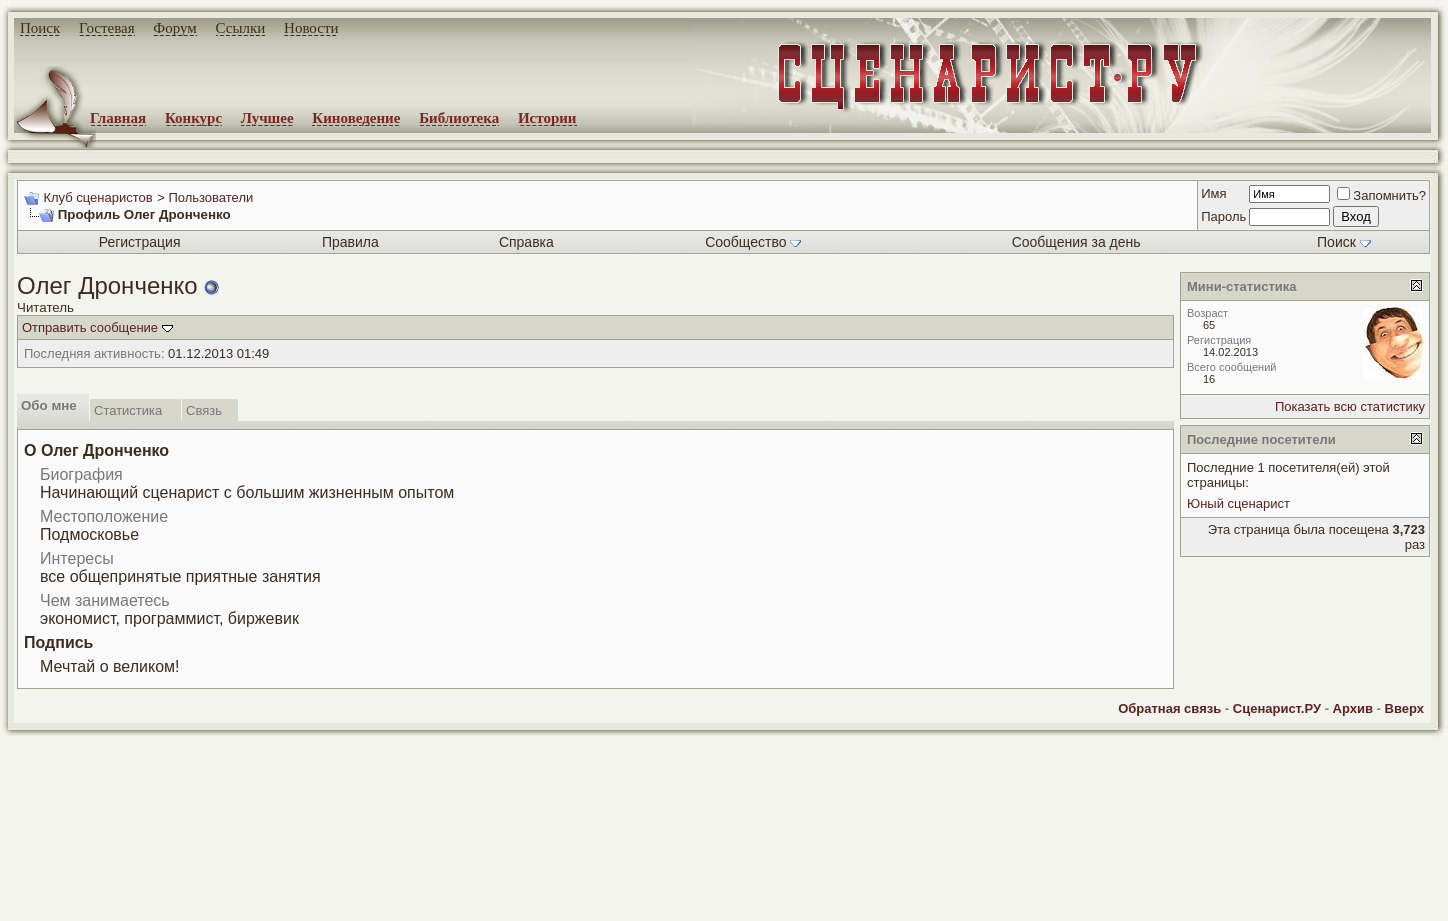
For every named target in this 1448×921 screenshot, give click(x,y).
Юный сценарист (1238, 503)
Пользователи (210, 197)
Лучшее (267, 118)
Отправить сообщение (90, 327)
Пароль (1223, 216)
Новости (311, 28)
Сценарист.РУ (1277, 708)
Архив (1353, 708)
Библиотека (459, 118)
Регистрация (140, 242)
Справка (526, 242)
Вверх (1404, 708)
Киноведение (356, 118)
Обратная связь (1169, 708)
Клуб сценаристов (97, 197)
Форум (174, 28)
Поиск (40, 28)
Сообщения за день (1076, 242)
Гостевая (107, 28)
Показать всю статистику (1350, 406)
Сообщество (753, 242)
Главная (118, 118)
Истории (547, 118)
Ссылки (241, 28)
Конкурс (193, 118)
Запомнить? (1381, 195)
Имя (1213, 193)
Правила (350, 242)
